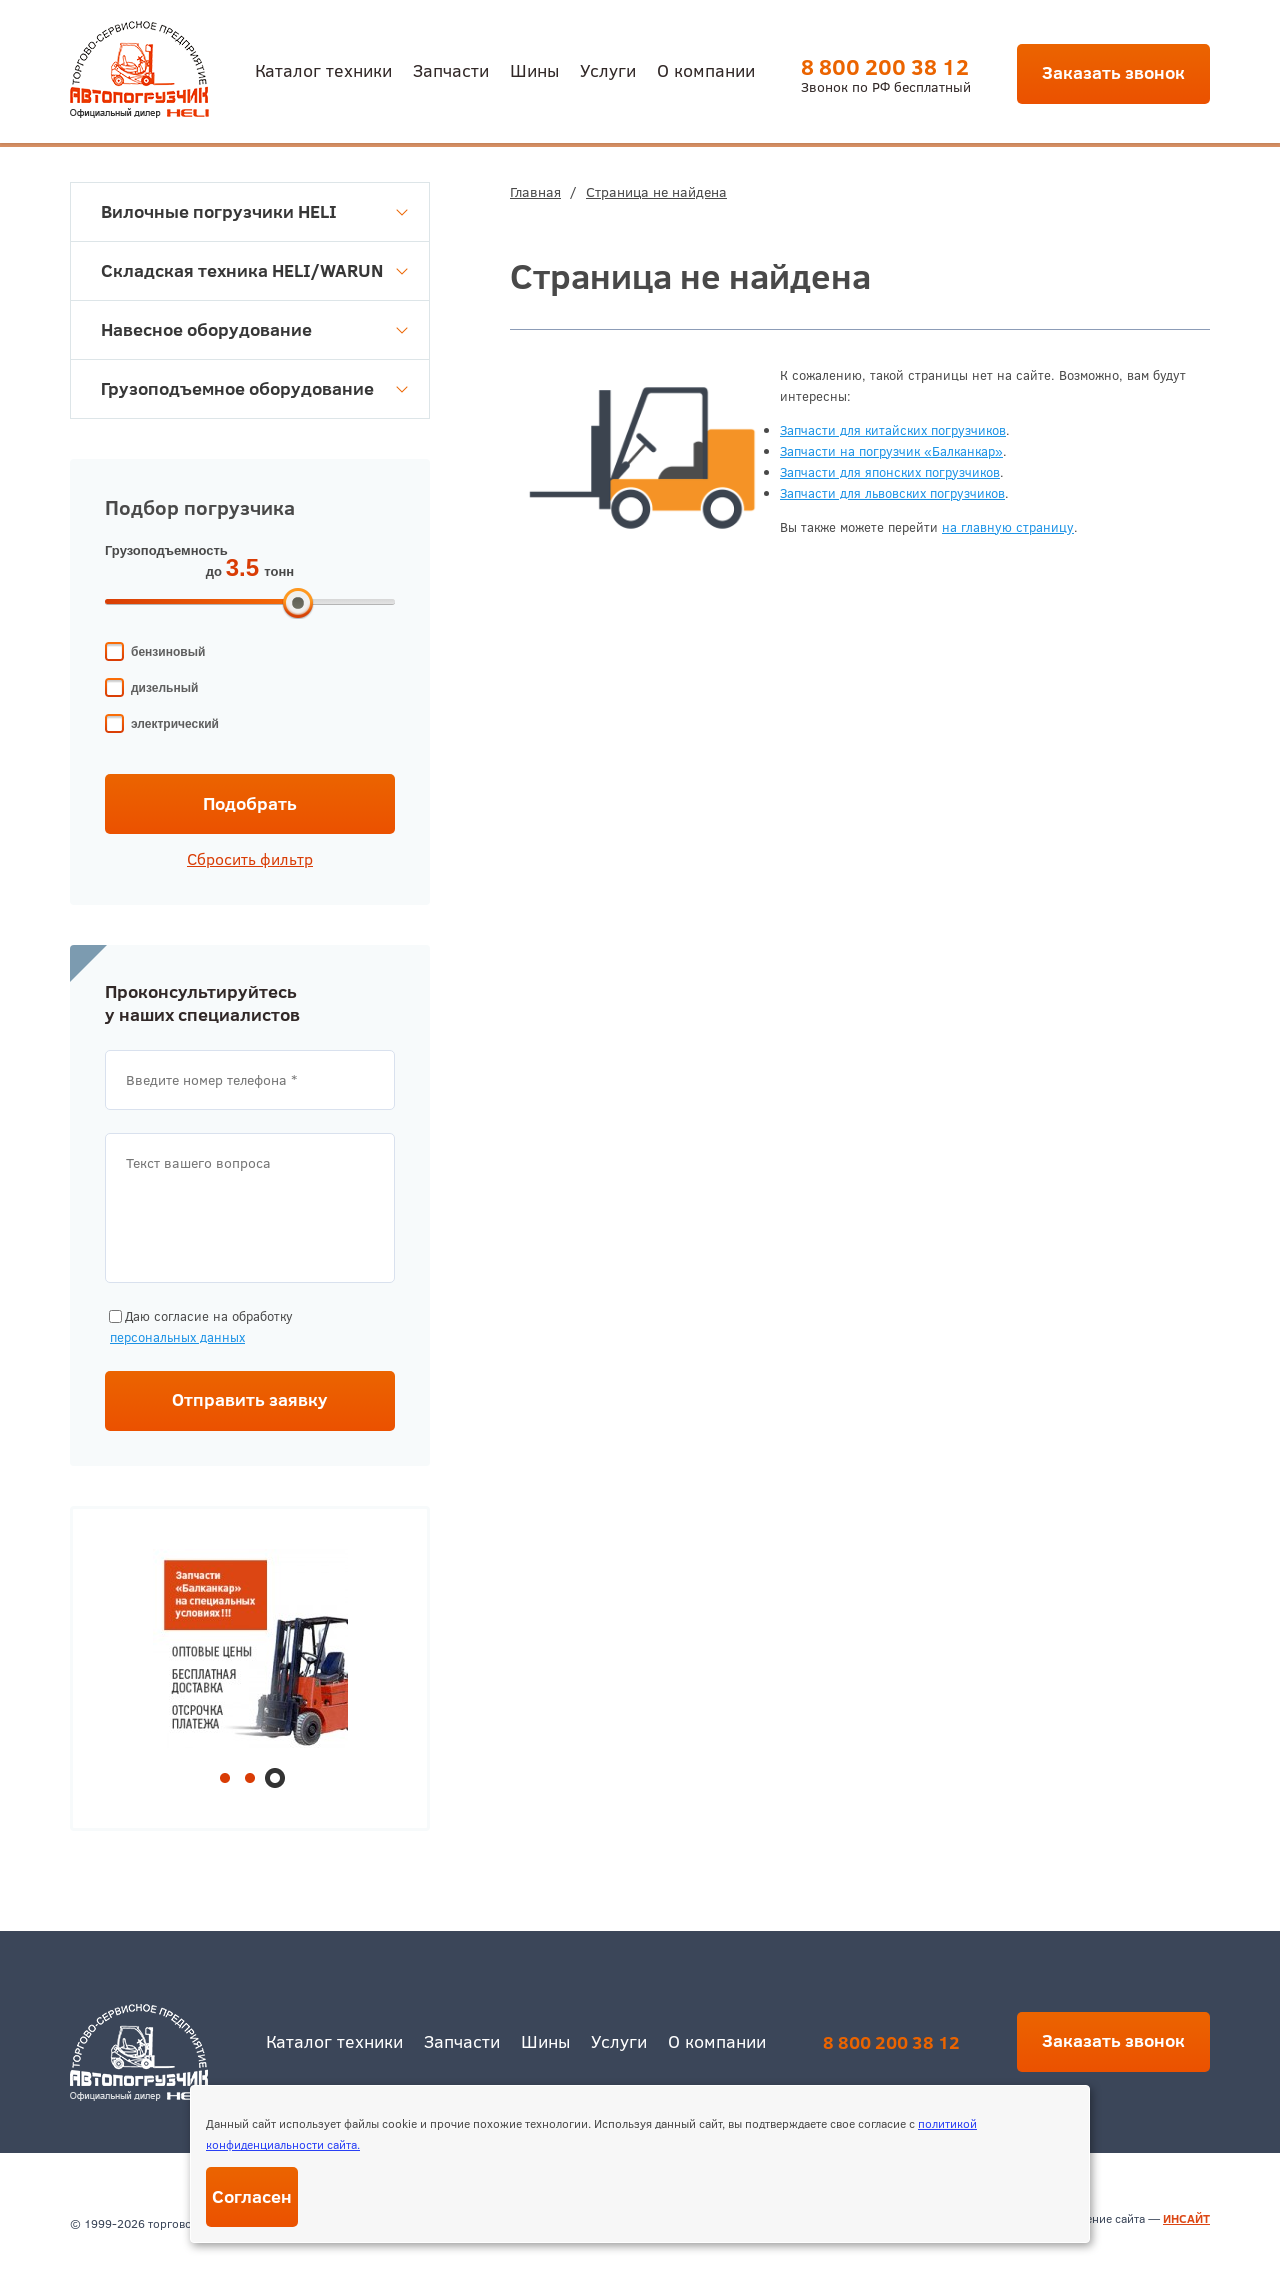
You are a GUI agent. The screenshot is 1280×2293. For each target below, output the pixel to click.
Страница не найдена (656, 192)
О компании (706, 69)
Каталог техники (323, 69)
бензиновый (168, 652)
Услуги (608, 69)
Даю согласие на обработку (199, 1327)
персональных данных (177, 1337)
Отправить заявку (250, 1399)
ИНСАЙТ (1186, 2218)
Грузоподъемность (166, 550)
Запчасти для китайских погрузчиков (893, 430)
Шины (534, 69)
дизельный (164, 688)
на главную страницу (1008, 527)
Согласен (252, 2196)
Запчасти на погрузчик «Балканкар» (891, 451)
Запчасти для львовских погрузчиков (892, 493)
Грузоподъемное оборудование (254, 388)
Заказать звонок (1113, 72)
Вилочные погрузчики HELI (254, 211)
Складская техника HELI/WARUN (254, 270)
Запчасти (451, 69)
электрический (175, 724)
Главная (535, 192)
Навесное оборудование (254, 329)
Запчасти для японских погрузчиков (890, 472)
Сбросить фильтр (250, 859)
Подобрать (250, 803)
